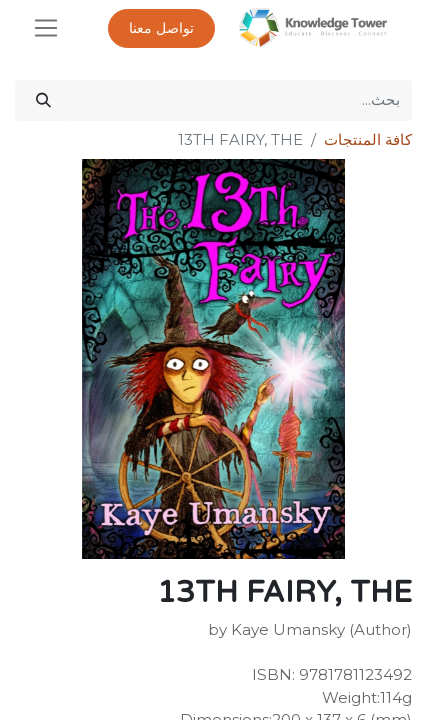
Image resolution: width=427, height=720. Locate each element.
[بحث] (43, 100)
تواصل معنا (161, 28)
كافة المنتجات (368, 139)
